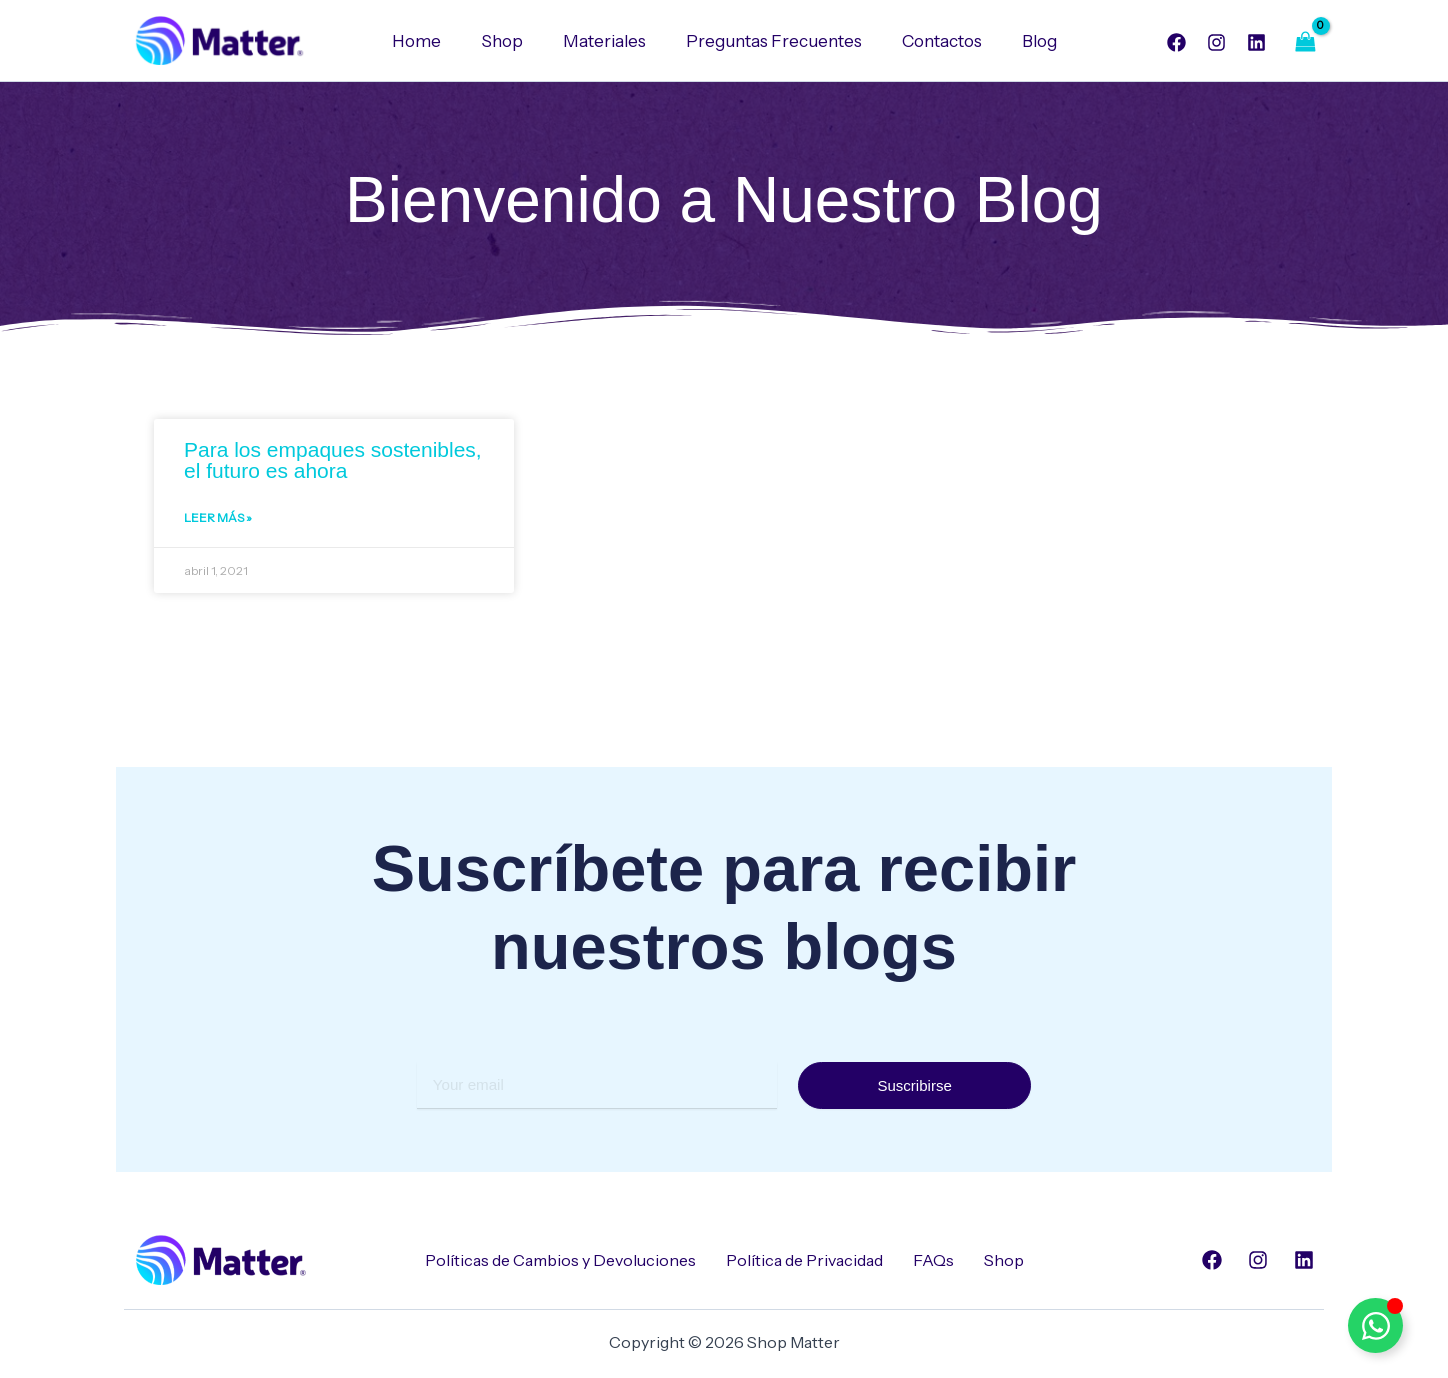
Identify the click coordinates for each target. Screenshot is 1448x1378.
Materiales (607, 41)
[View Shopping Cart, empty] (1305, 41)
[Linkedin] (1256, 42)
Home (431, 41)
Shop (511, 41)
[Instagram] (1216, 42)
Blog (1024, 41)
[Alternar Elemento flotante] (1375, 1325)
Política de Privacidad (804, 1260)
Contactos (933, 41)
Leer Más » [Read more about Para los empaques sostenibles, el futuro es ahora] (218, 520)
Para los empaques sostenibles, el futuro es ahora (333, 461)
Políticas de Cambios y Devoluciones (560, 1260)
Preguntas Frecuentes (771, 41)
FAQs (933, 1260)
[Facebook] (1176, 42)
